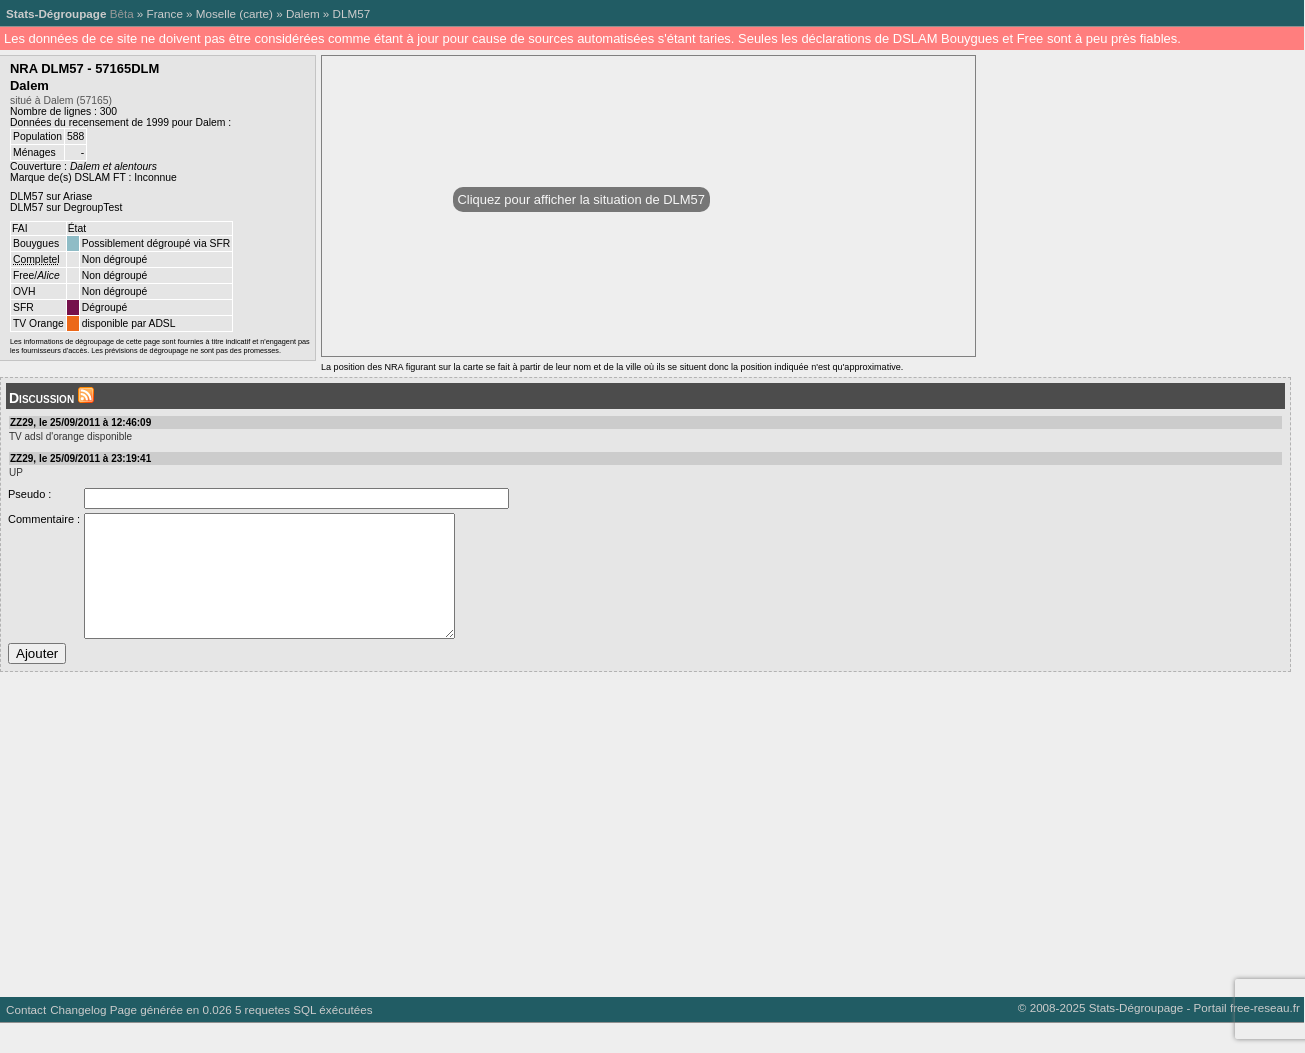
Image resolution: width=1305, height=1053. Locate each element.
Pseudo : (29, 494)
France (165, 13)
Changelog (78, 1039)
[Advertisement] (600, 857)
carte (256, 13)
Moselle (216, 13)
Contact (26, 1039)
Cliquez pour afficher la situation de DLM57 (581, 199)
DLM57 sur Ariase (51, 196)
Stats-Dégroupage (56, 13)
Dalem (303, 13)
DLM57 (352, 13)
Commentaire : (44, 519)
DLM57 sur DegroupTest (66, 207)
